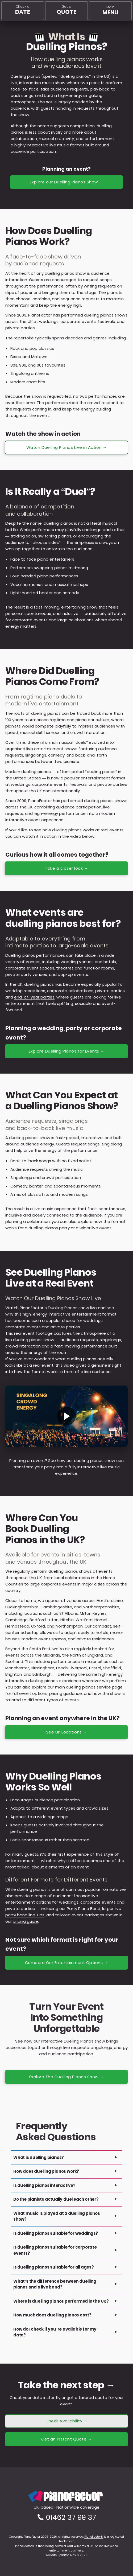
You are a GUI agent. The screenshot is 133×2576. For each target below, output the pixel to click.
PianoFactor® (93, 2537)
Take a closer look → (66, 868)
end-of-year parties (34, 997)
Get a (67, 10)
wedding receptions (25, 990)
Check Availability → (66, 2421)
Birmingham (42, 1668)
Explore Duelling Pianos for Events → (67, 1051)
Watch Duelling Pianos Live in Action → (66, 447)
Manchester (17, 1668)
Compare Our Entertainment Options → (66, 1962)
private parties (110, 990)
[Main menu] (110, 10)
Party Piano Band (83, 1908)
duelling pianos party (49, 1228)
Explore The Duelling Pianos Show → (66, 2077)
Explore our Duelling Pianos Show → (66, 182)
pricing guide (25, 1921)
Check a (22, 10)
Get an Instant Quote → (66, 2439)
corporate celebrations (70, 990)
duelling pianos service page (94, 1687)
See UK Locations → (66, 1732)
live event (101, 1228)
